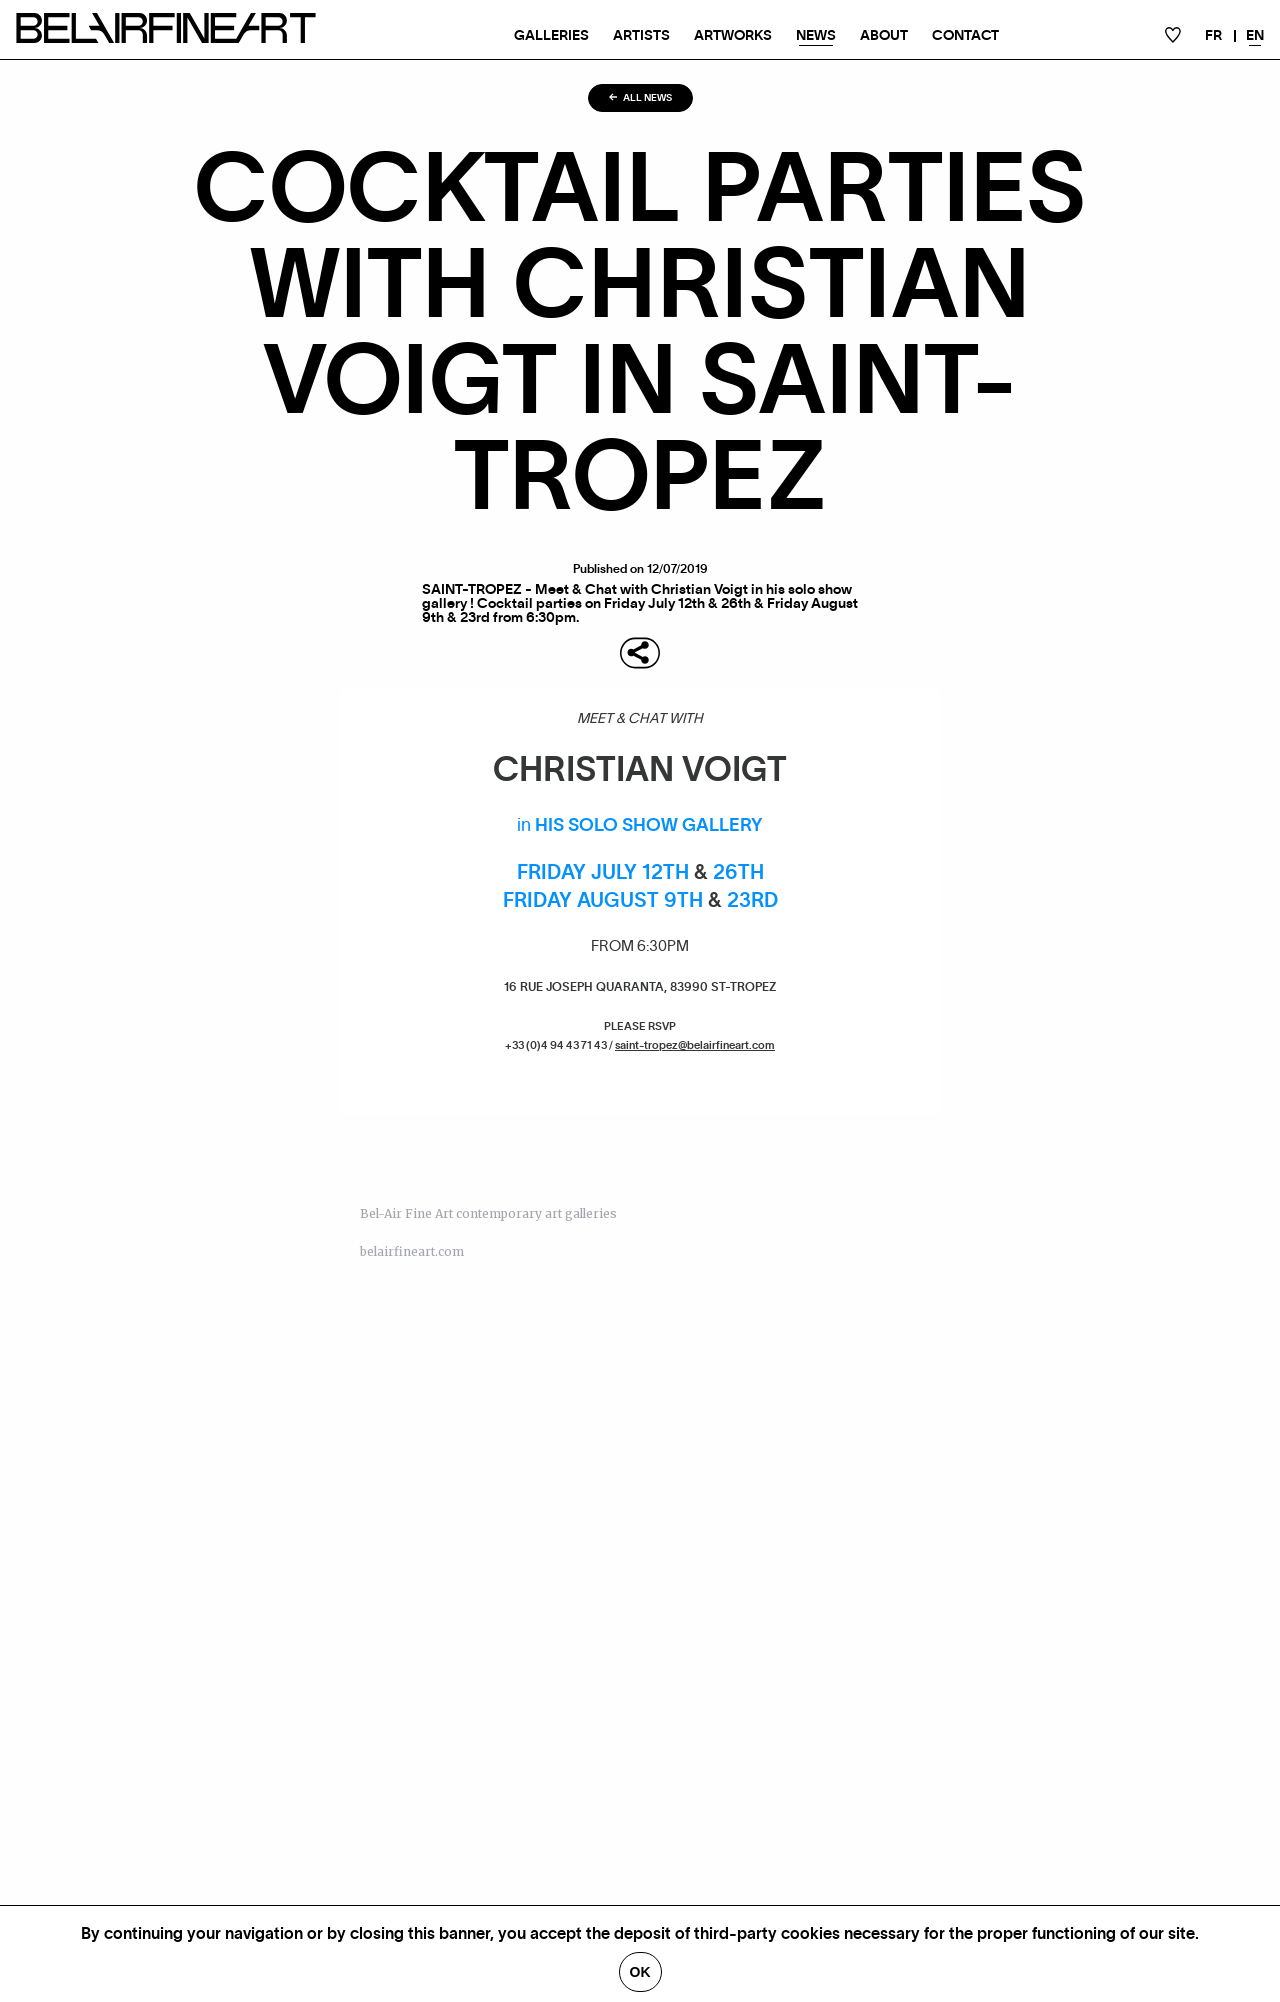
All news (640, 98)
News (816, 36)
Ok (640, 1972)
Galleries (551, 36)
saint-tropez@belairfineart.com (695, 1045)
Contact (965, 36)
